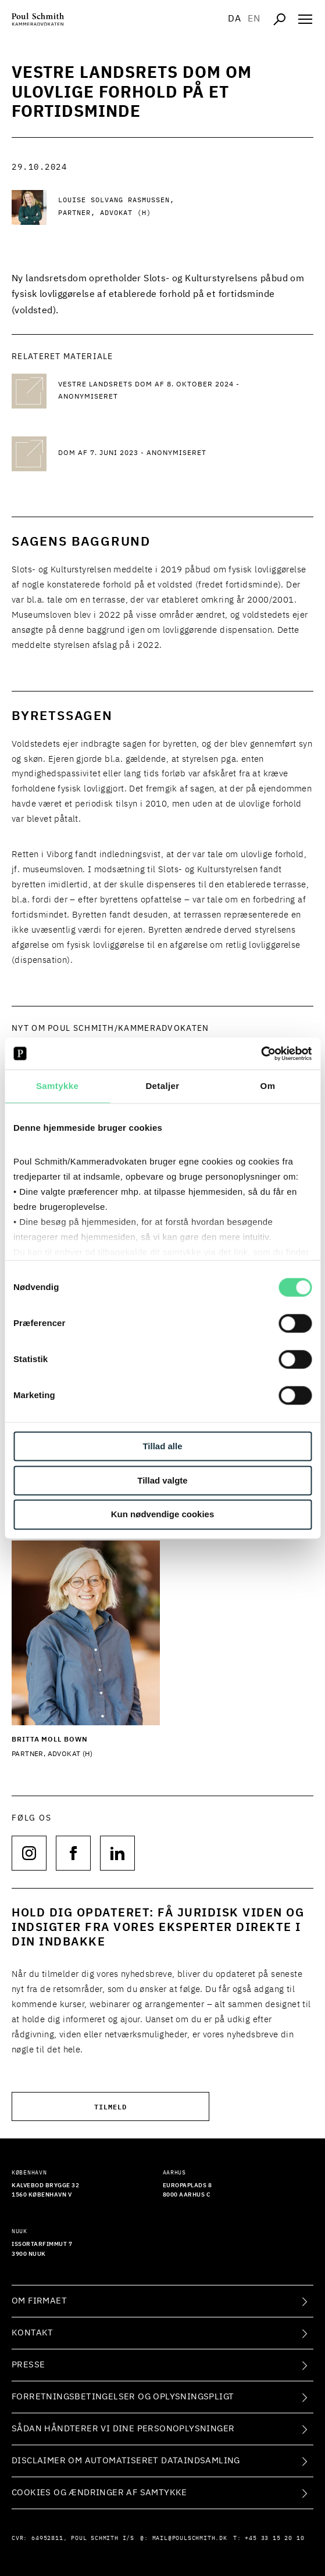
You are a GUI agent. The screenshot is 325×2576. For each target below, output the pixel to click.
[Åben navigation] (305, 19)
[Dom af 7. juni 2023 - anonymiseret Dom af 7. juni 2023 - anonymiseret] (151, 453)
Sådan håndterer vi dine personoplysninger (123, 2428)
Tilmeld (110, 2106)
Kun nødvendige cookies (163, 1515)
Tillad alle (162, 1446)
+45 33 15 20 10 (274, 2538)
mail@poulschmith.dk (189, 2538)
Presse (28, 2364)
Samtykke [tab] (57, 1086)
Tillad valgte (162, 1480)
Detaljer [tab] (162, 1086)
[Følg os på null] (29, 1853)
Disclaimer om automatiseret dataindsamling (126, 2460)
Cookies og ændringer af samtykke (99, 2492)
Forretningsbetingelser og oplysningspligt (123, 2396)
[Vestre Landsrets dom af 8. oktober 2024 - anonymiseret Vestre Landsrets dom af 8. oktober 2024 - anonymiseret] (151, 391)
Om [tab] (268, 1086)
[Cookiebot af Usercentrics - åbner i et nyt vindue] (261, 1053)
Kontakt (32, 2332)
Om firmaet (39, 2300)
